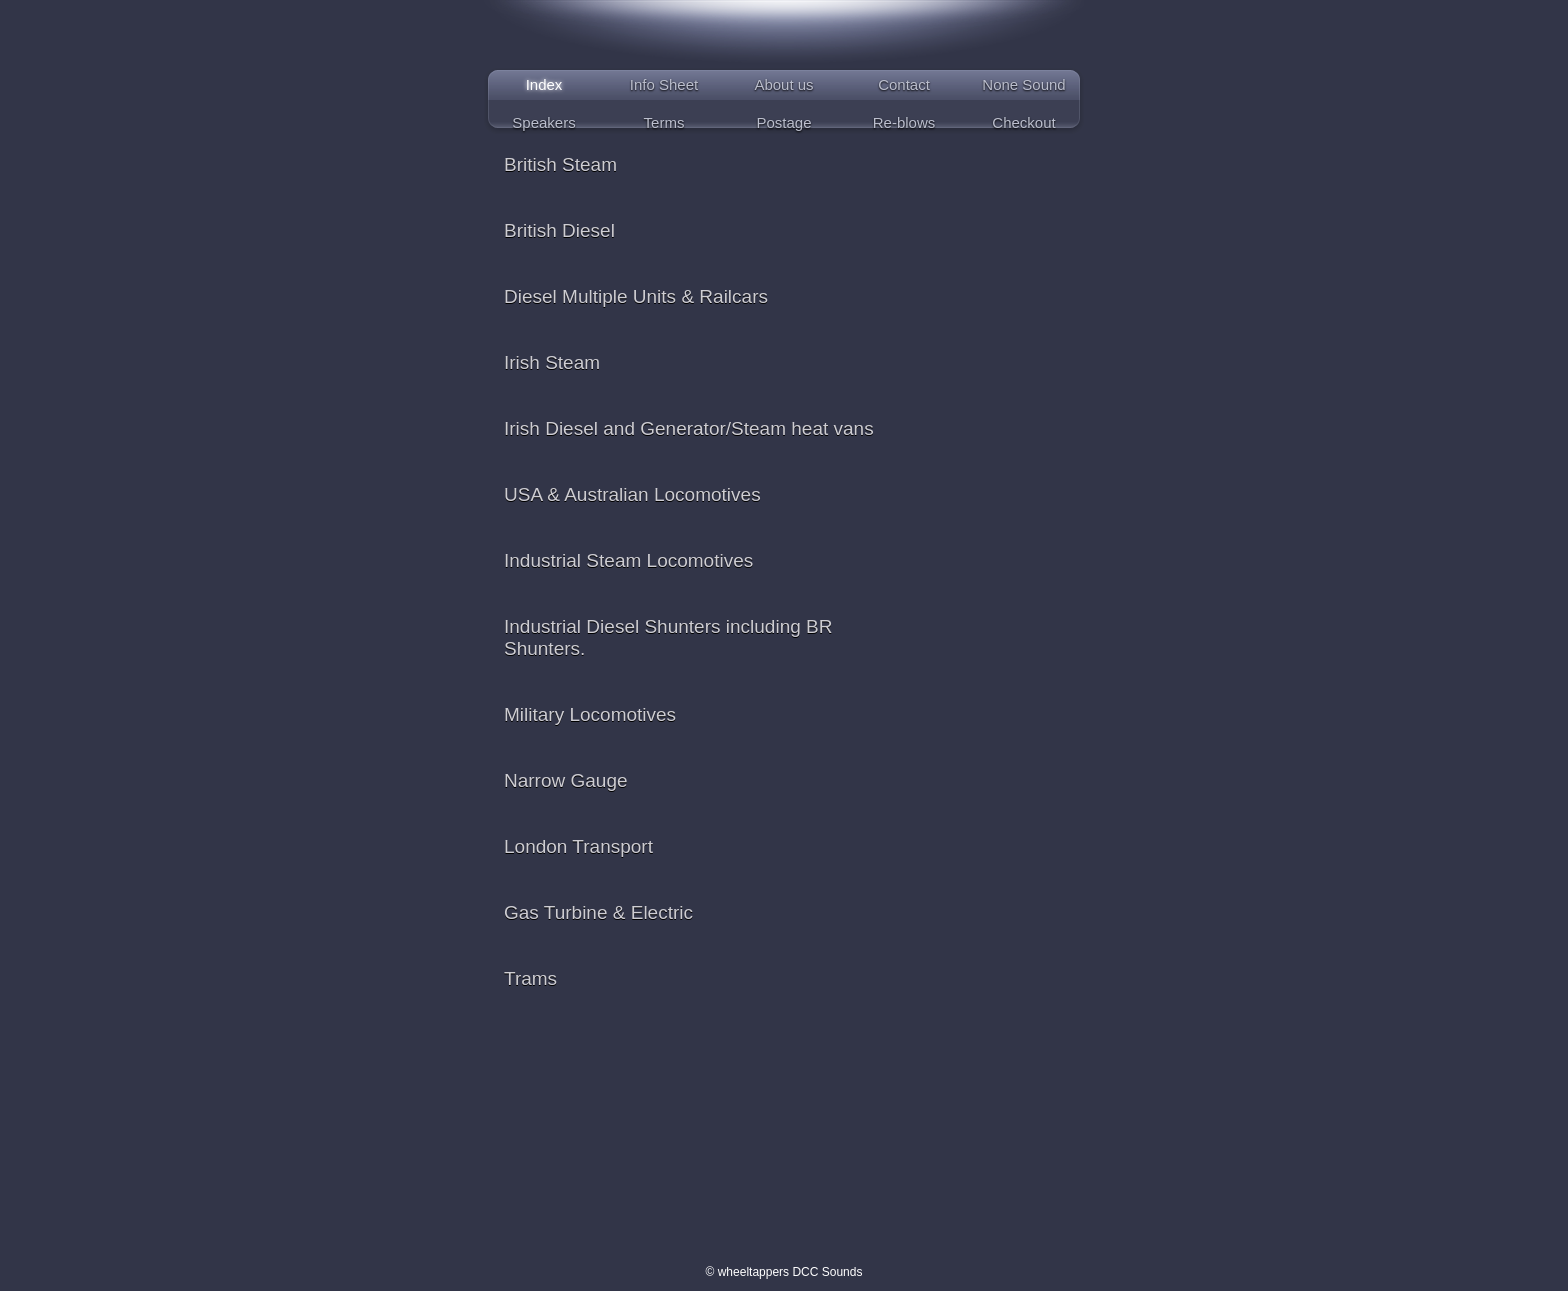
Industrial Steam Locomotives (628, 560)
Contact (904, 84)
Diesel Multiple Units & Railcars (636, 296)
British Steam (560, 164)
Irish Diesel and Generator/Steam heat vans (689, 428)
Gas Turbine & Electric (598, 912)
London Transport (578, 846)
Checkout (1023, 122)
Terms (664, 122)
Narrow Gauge (566, 780)
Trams (530, 978)
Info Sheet (664, 84)
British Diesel (559, 230)
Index (544, 84)
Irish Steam (552, 362)
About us (783, 84)
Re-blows (904, 122)
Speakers (543, 122)
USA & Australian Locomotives (632, 494)
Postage (783, 122)
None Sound (1023, 84)
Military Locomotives (590, 714)
